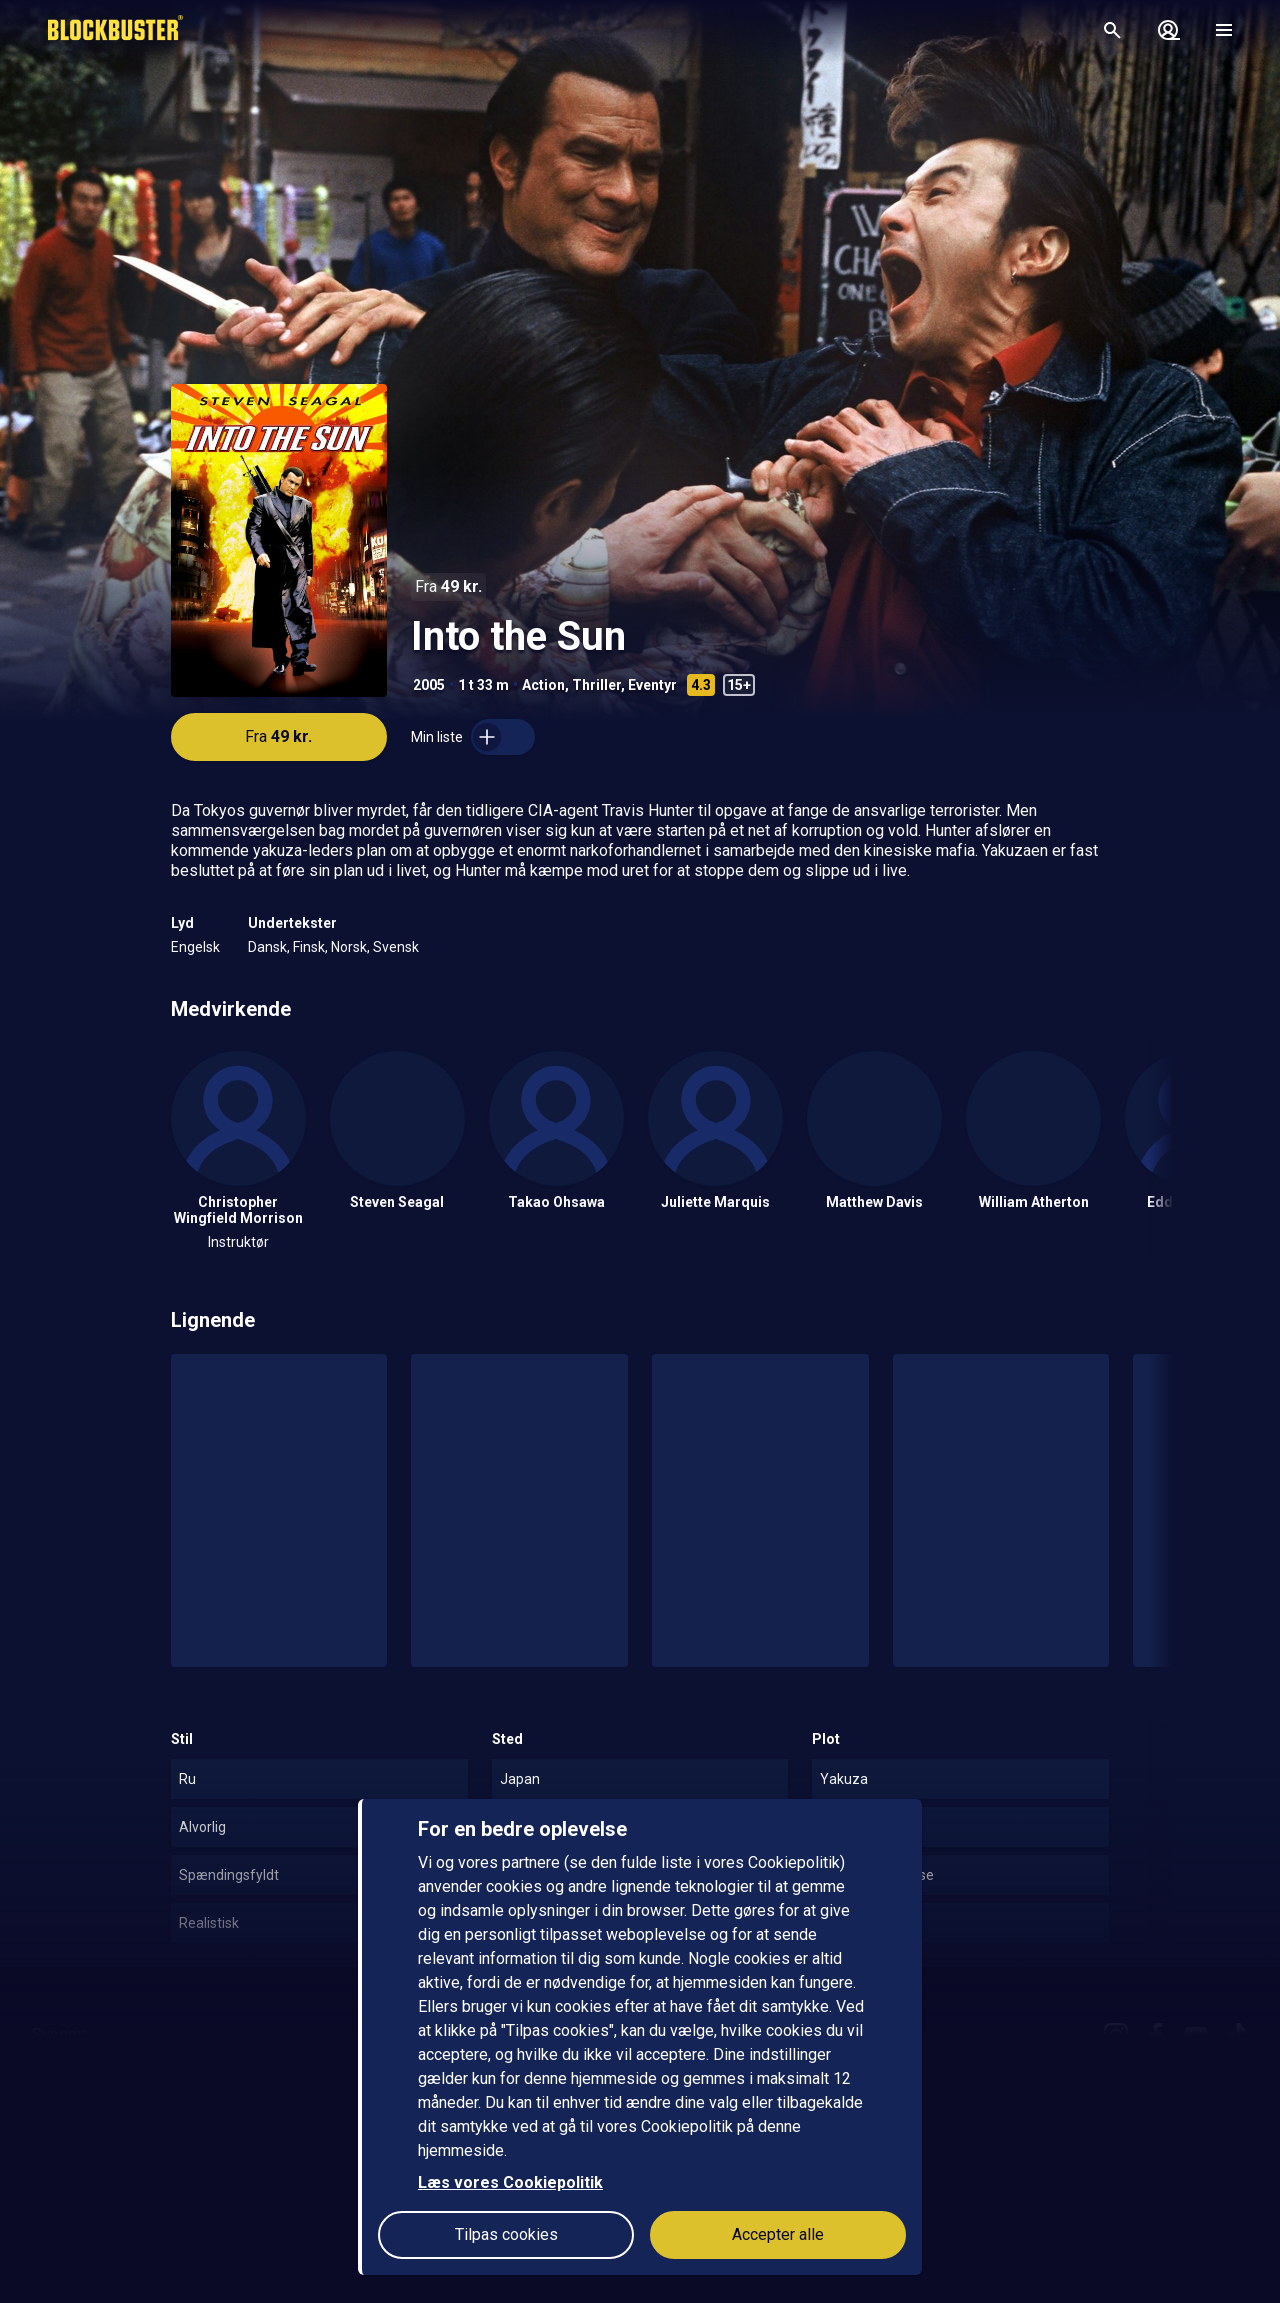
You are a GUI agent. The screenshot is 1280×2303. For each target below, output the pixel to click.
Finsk (309, 947)
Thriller (596, 685)
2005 (429, 685)
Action (543, 685)
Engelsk (195, 947)
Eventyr (652, 685)
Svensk (396, 947)
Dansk (267, 947)
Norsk (349, 947)
